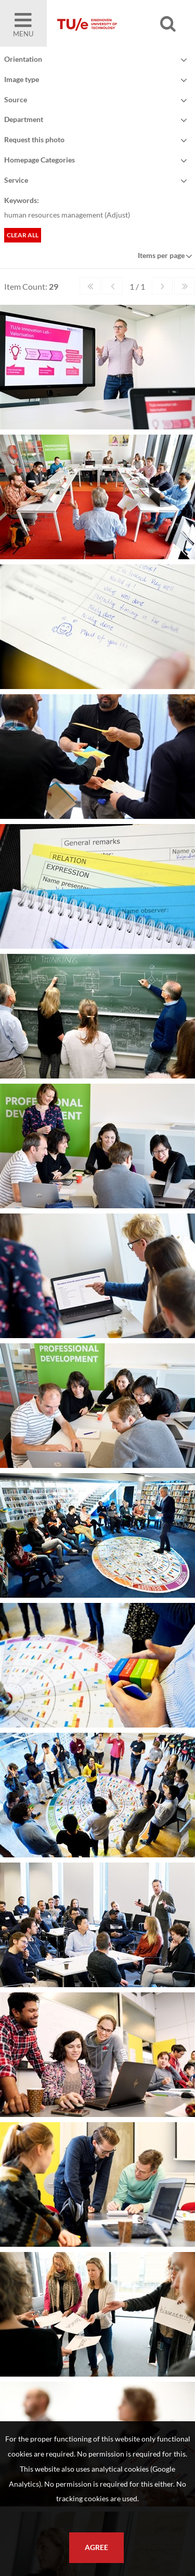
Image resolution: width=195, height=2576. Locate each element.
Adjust (117, 214)
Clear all (22, 235)
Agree (96, 2547)
